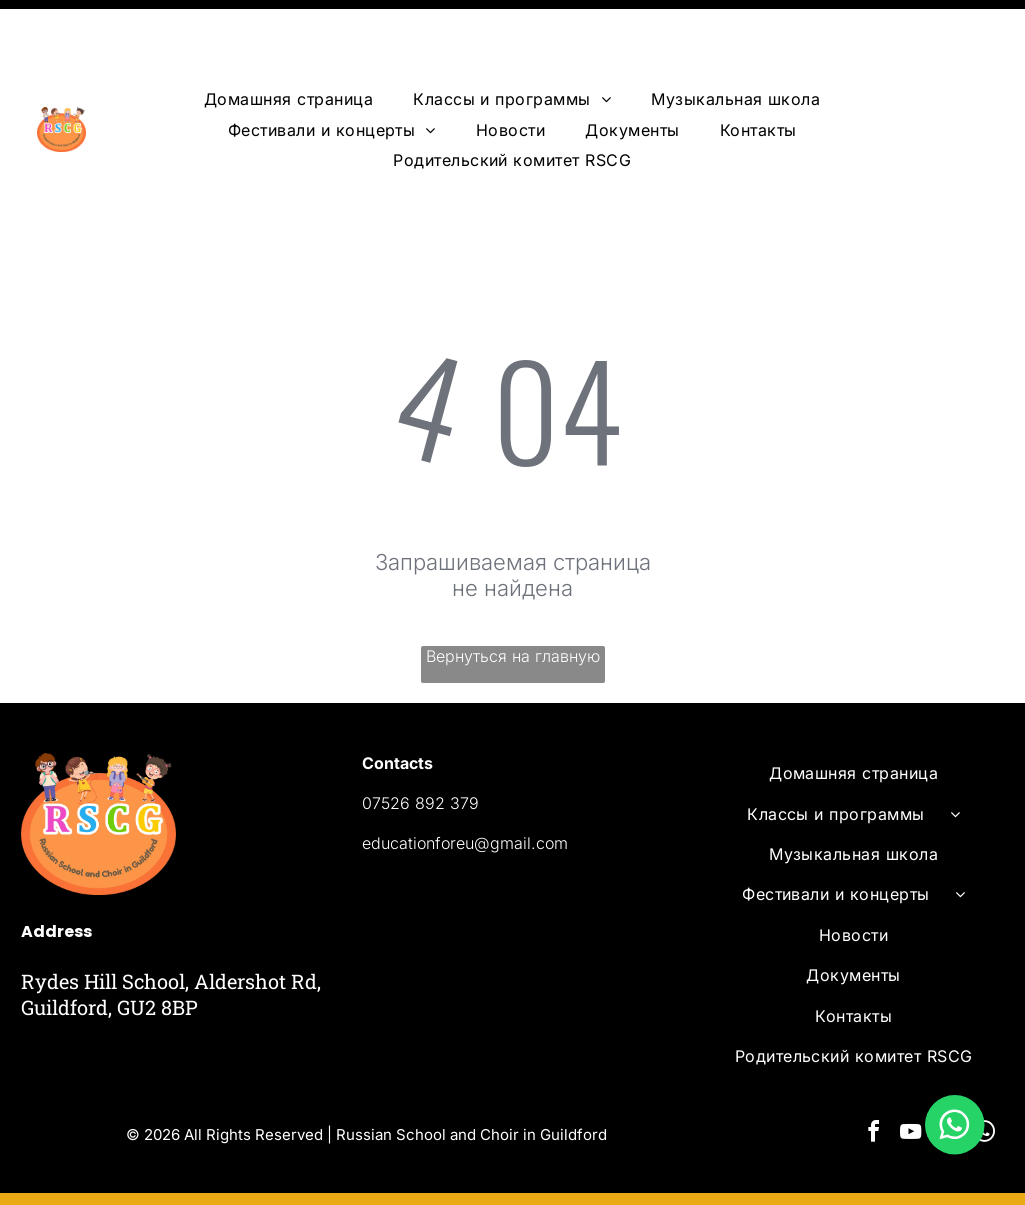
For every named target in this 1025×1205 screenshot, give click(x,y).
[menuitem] (288, 31)
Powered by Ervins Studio (218, 1165)
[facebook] (873, 1066)
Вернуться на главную (513, 588)
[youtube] (910, 1066)
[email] (947, 1066)
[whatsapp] (984, 1066)
